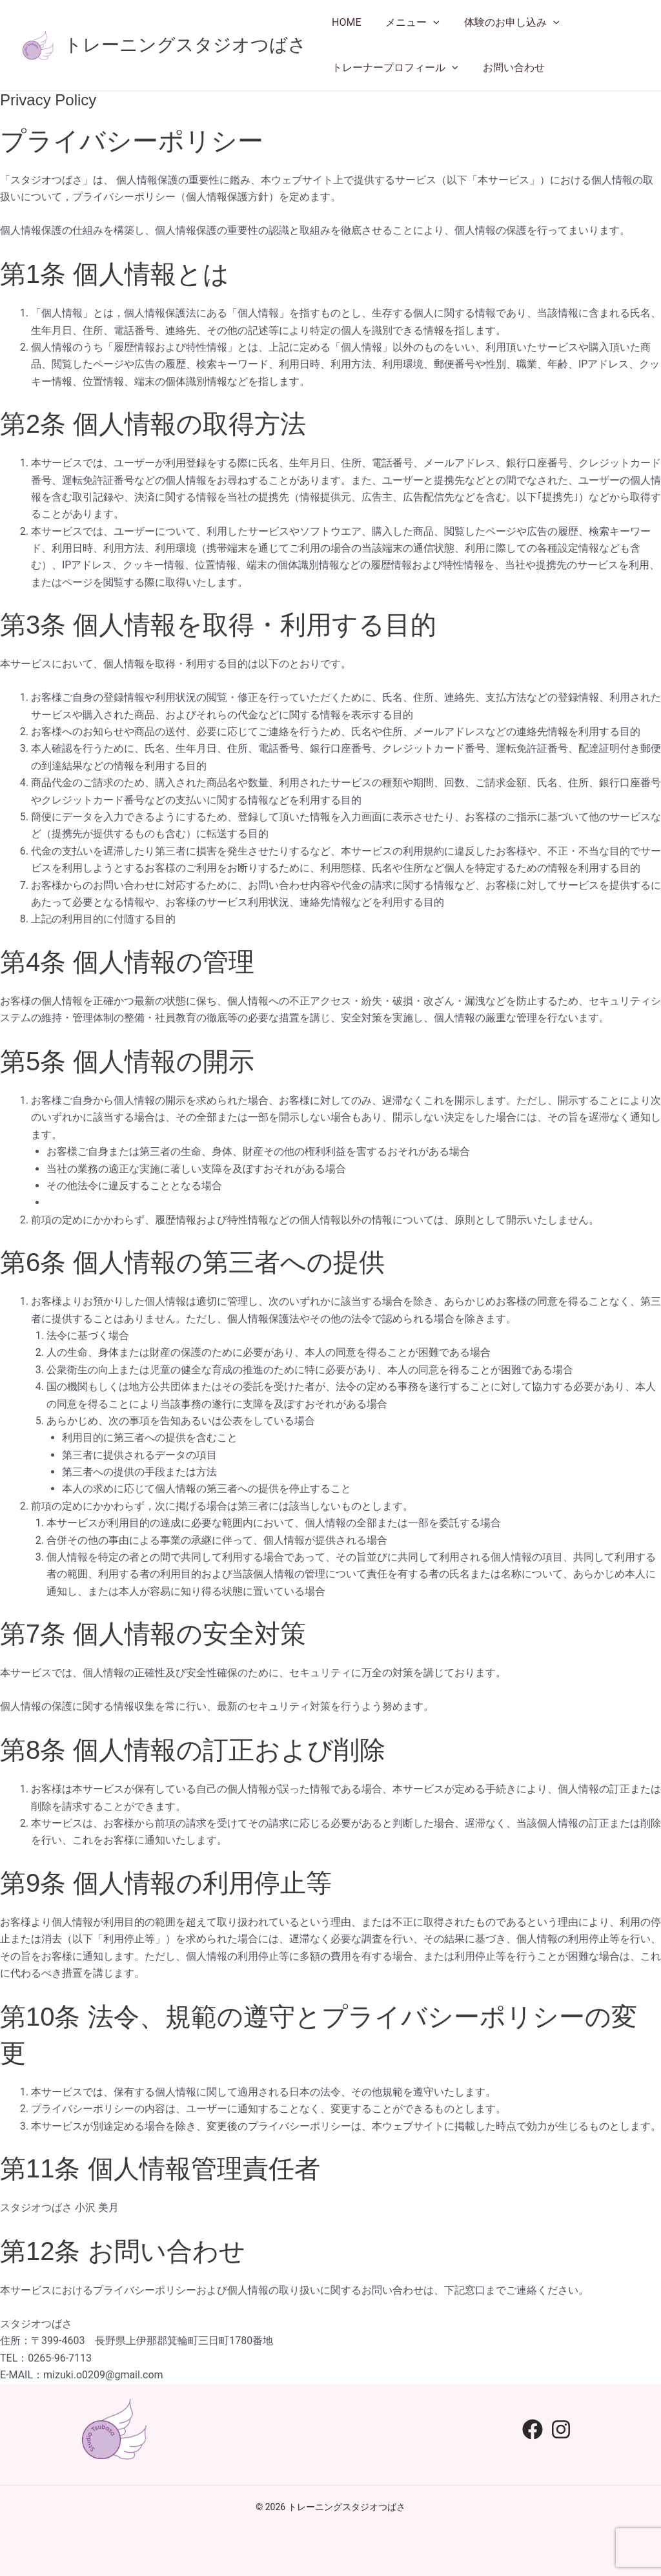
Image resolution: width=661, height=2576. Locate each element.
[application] (427, 22)
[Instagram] (561, 2429)
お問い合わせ (508, 67)
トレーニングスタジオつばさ (185, 45)
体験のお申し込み (502, 22)
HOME (344, 22)
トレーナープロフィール (393, 67)
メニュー (407, 22)
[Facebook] (532, 2429)
